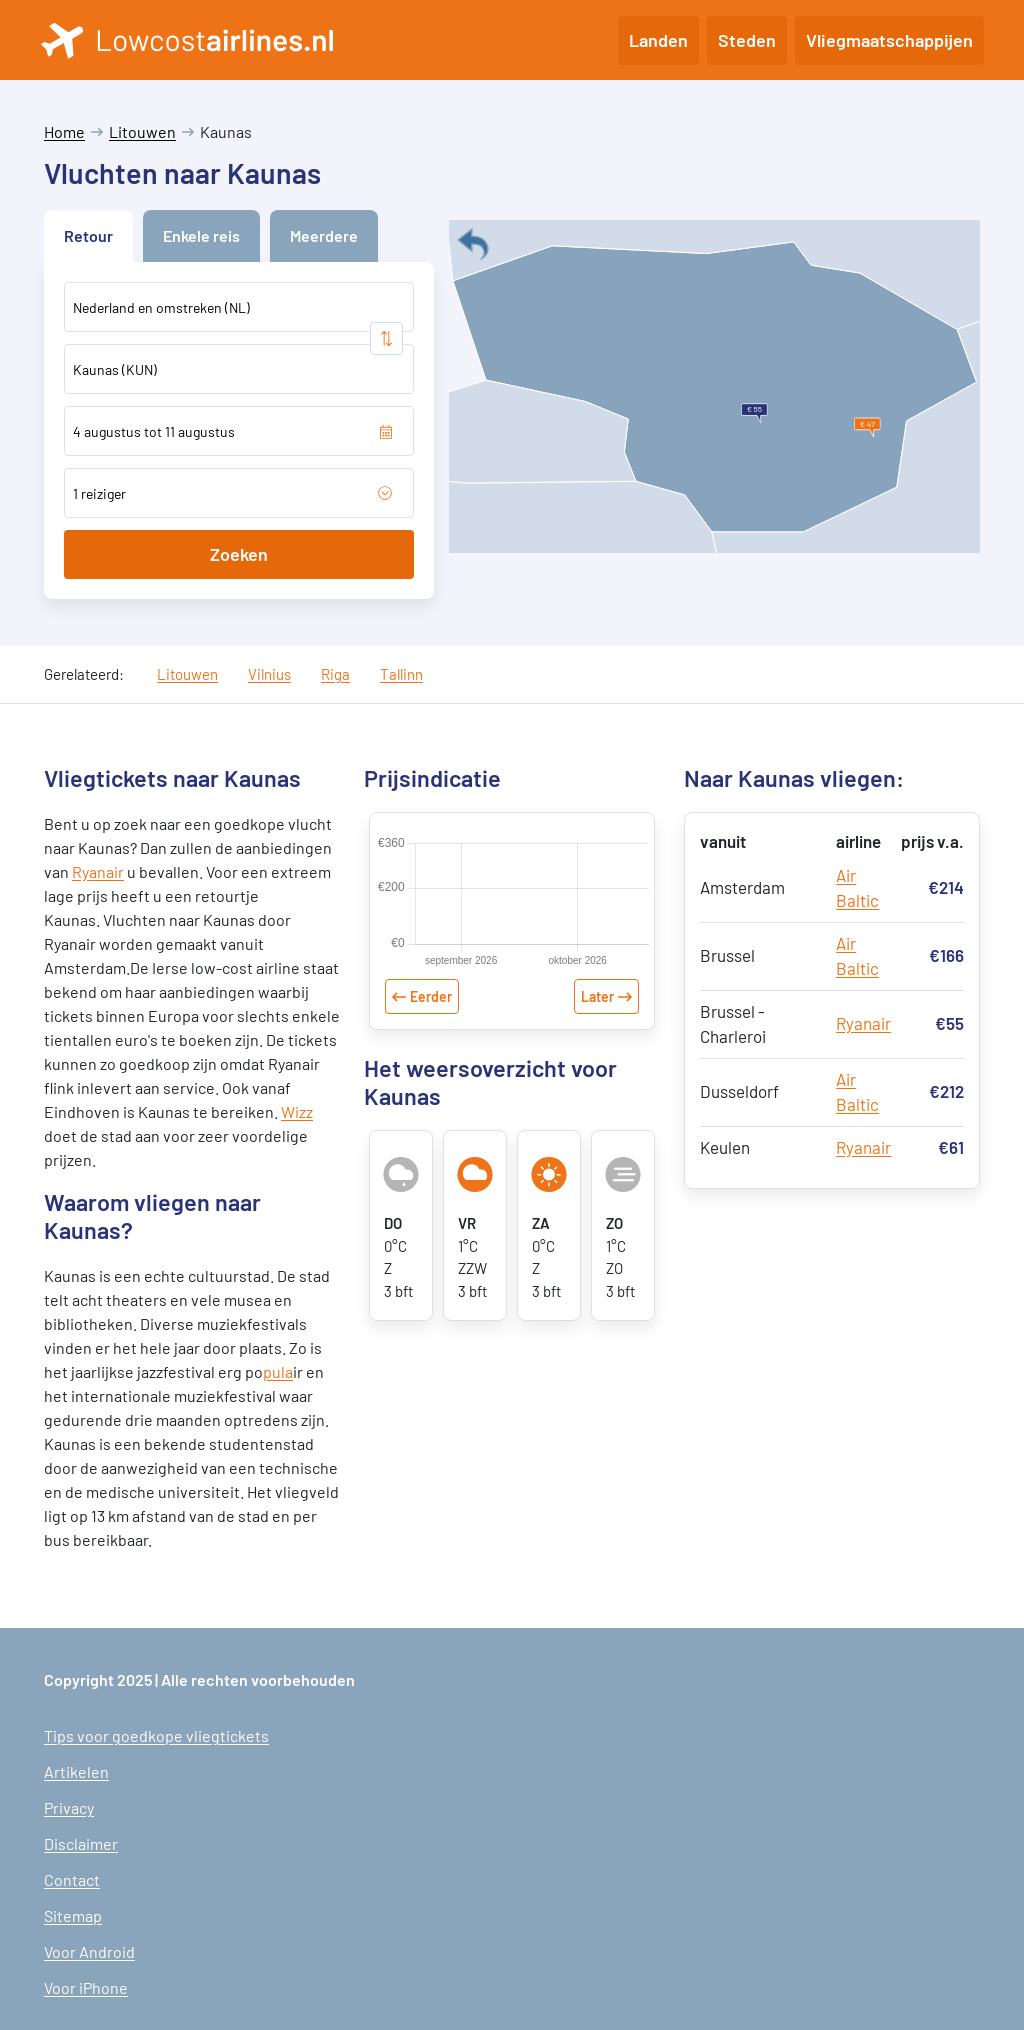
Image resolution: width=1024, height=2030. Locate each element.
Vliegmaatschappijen (889, 40)
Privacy (69, 1807)
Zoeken (239, 554)
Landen (658, 40)
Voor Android (89, 1951)
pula (278, 1371)
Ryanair (98, 871)
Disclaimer (81, 1843)
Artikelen (76, 1771)
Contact (72, 1879)
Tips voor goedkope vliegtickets (156, 1735)
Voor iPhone (86, 1987)
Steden (747, 40)
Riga (335, 674)
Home (64, 131)
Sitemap (73, 1915)
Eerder (431, 996)
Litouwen (142, 131)
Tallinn (401, 674)
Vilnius (269, 674)
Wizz (297, 1111)
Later (597, 996)
